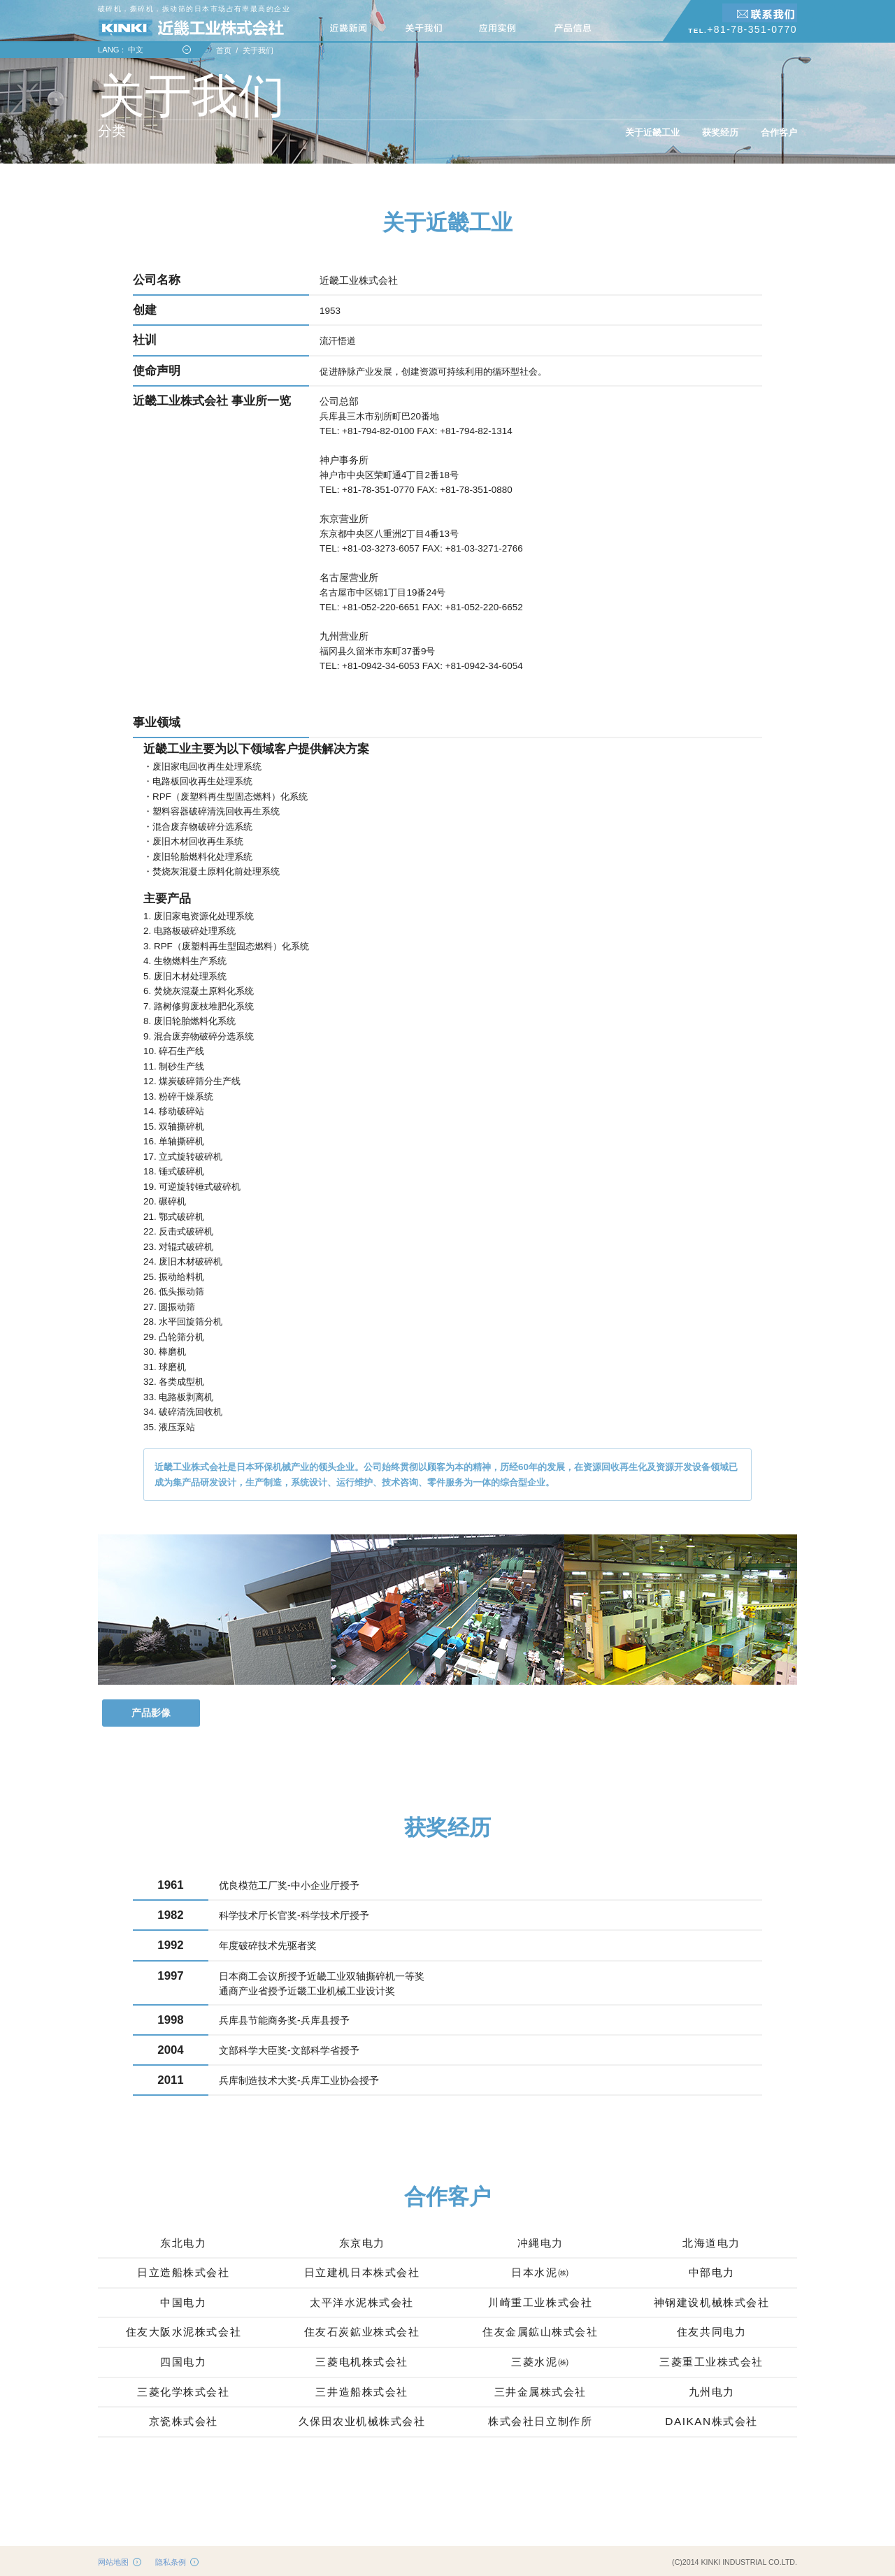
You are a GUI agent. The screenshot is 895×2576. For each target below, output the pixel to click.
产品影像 (151, 1712)
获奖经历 (720, 132)
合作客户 (779, 132)
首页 (223, 50)
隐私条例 (170, 2562)
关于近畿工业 (652, 132)
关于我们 (258, 50)
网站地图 (113, 2562)
